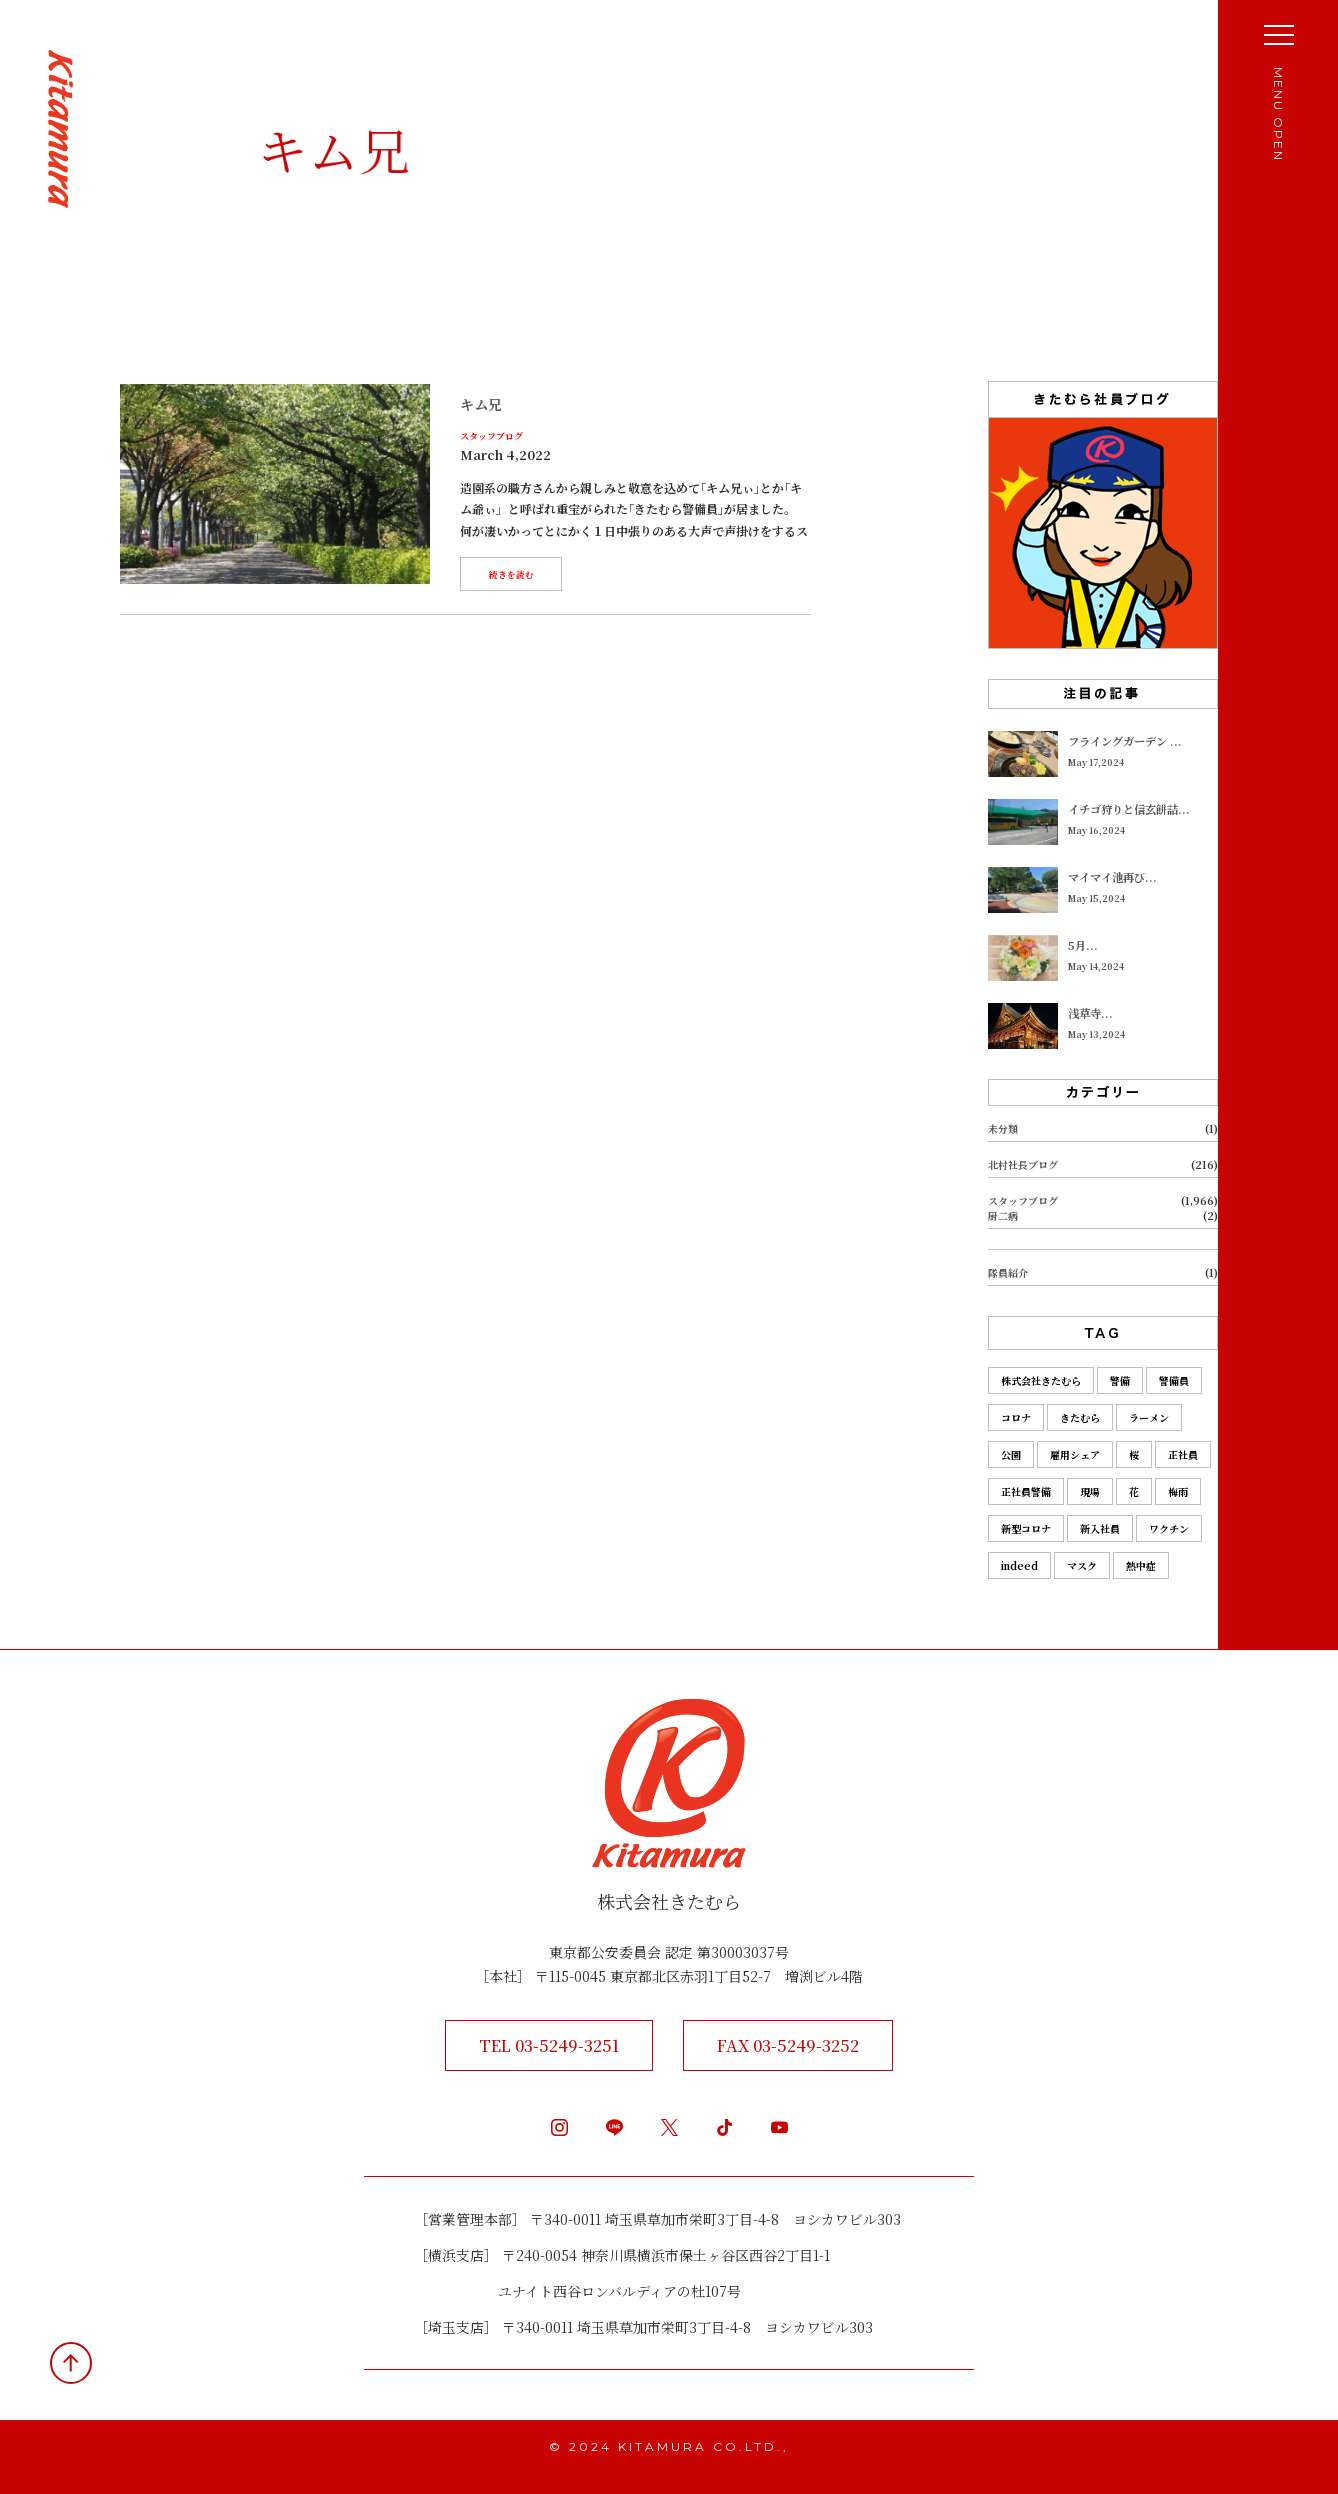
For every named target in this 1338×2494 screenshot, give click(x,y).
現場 (1090, 1491)
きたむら (1080, 1417)
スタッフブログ (491, 436)
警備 (1120, 1380)
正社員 (1183, 1454)
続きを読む (511, 574)
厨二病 (1003, 1215)
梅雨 (1178, 1491)
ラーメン (1149, 1417)
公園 (1011, 1454)
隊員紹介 (1008, 1272)
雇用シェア (1075, 1454)
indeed (1019, 1565)
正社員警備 (1026, 1491)
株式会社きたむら (1041, 1380)
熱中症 (1141, 1565)
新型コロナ (1026, 1528)
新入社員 (1100, 1528)
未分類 (1003, 1128)
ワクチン (1169, 1528)
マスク (1082, 1565)
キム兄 (481, 404)
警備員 (1174, 1380)
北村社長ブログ (1023, 1164)
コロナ (1016, 1417)
